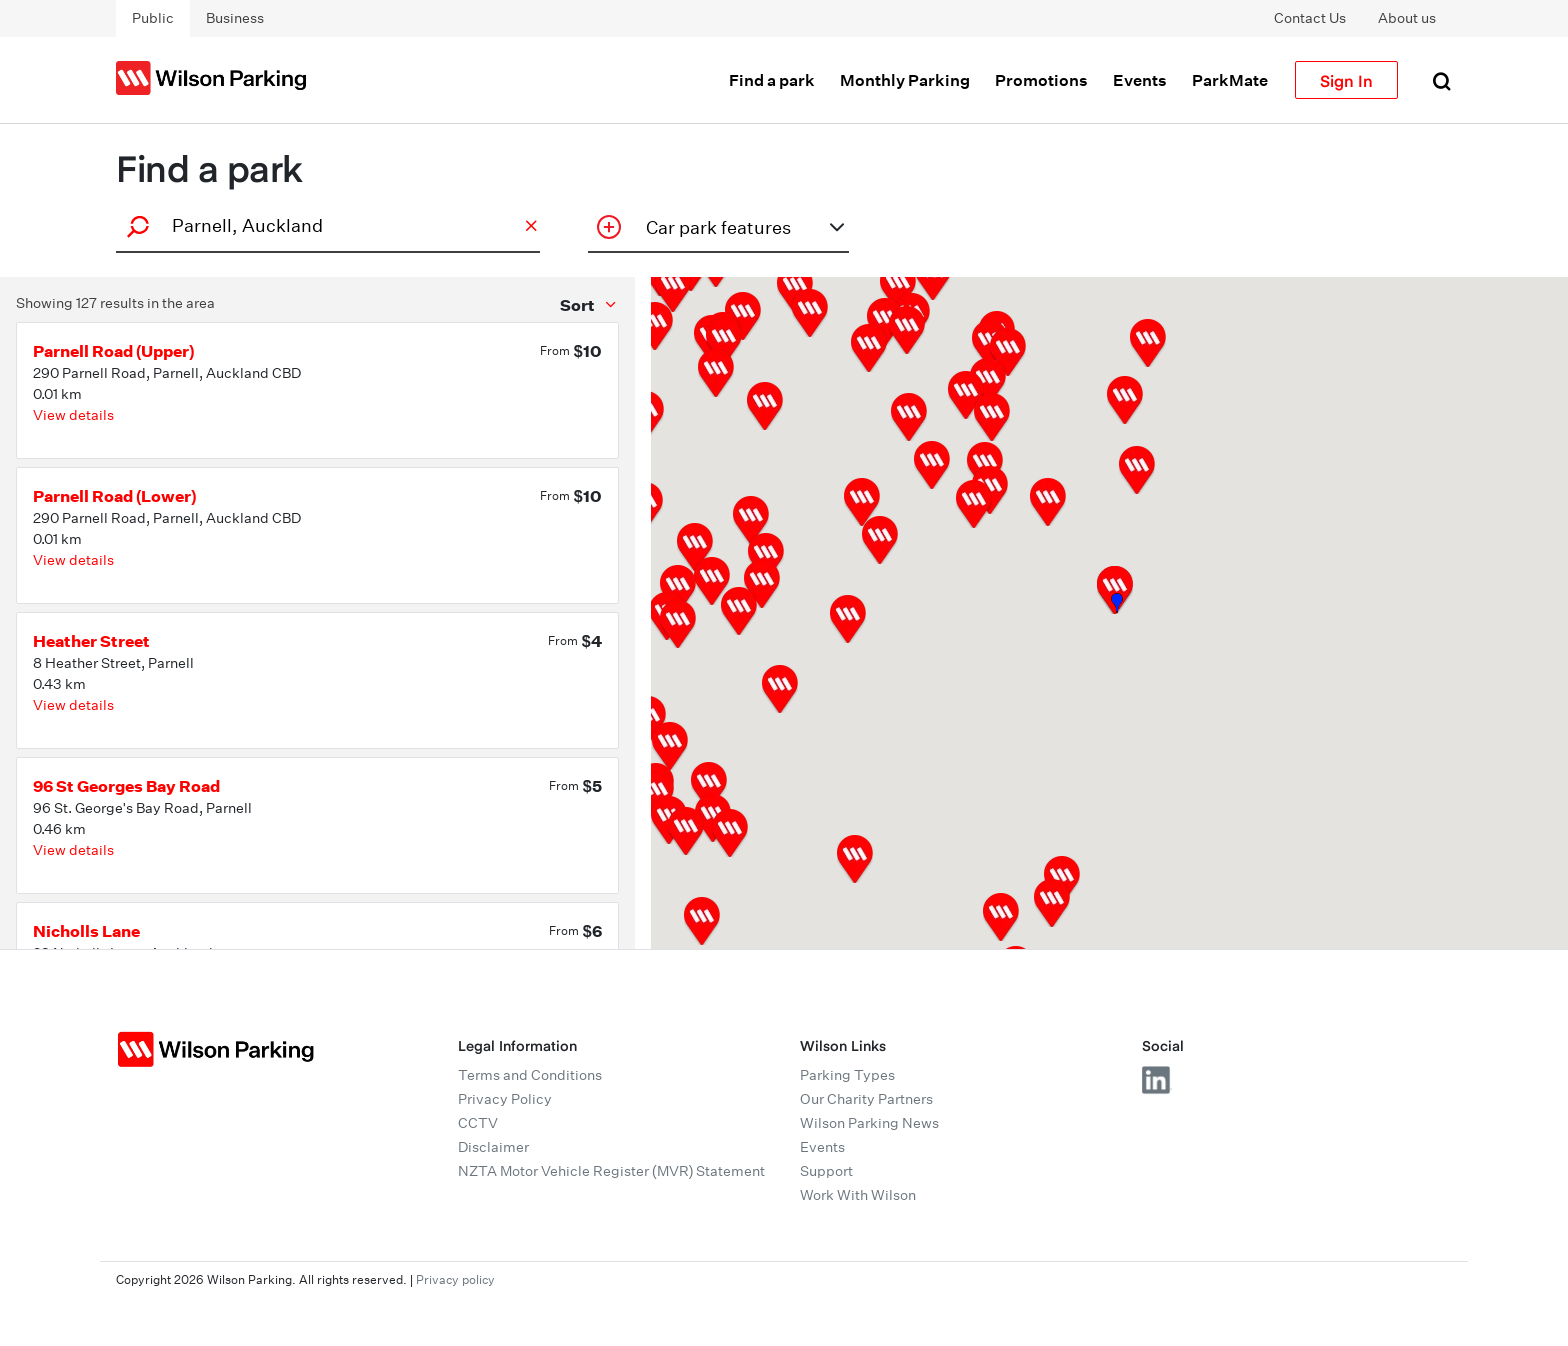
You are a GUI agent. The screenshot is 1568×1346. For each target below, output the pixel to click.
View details (73, 415)
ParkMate (1230, 80)
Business (235, 18)
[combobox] (325, 225)
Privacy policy (455, 1279)
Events (1140, 80)
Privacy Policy (505, 1099)
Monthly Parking (905, 80)
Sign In (1346, 80)
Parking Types (847, 1075)
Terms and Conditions (530, 1075)
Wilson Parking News (869, 1123)
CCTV (478, 1123)
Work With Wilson (858, 1195)
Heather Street (91, 641)
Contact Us (1310, 18)
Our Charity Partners (866, 1099)
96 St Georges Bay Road (126, 786)
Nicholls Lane (86, 931)
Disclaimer (493, 1147)
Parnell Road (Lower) (115, 496)
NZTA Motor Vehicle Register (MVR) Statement (611, 1171)
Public (153, 18)
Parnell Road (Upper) (114, 351)
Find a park (772, 80)
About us (1407, 18)
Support (826, 1171)
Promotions (1041, 80)
